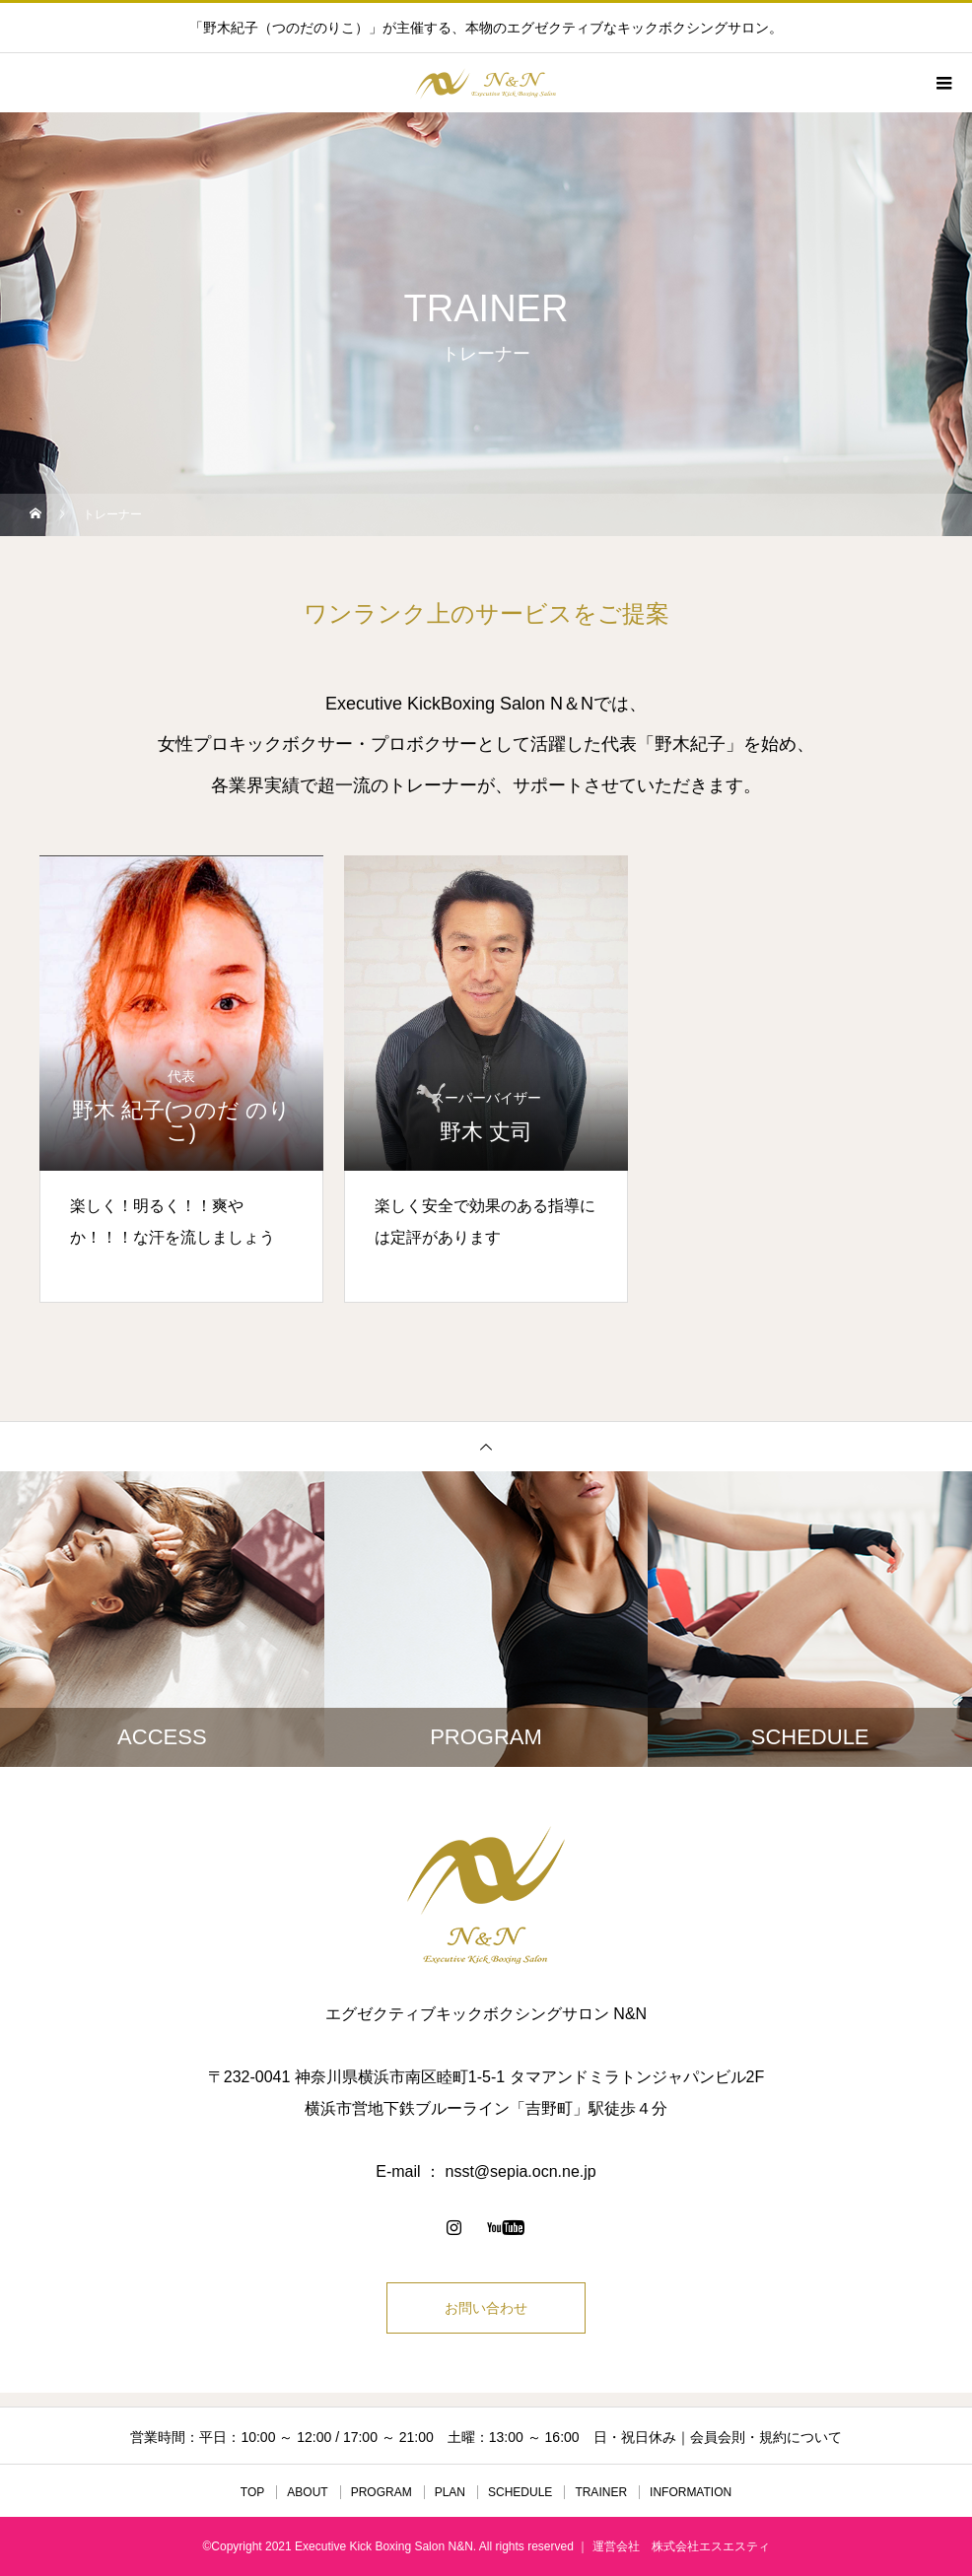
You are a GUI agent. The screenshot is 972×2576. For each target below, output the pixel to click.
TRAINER (601, 2492)
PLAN (450, 2492)
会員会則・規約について (766, 2437)
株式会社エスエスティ (711, 2546)
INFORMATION (690, 2492)
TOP (252, 2492)
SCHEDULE (520, 2492)
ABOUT (307, 2492)
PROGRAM (381, 2492)
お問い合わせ (486, 2308)
